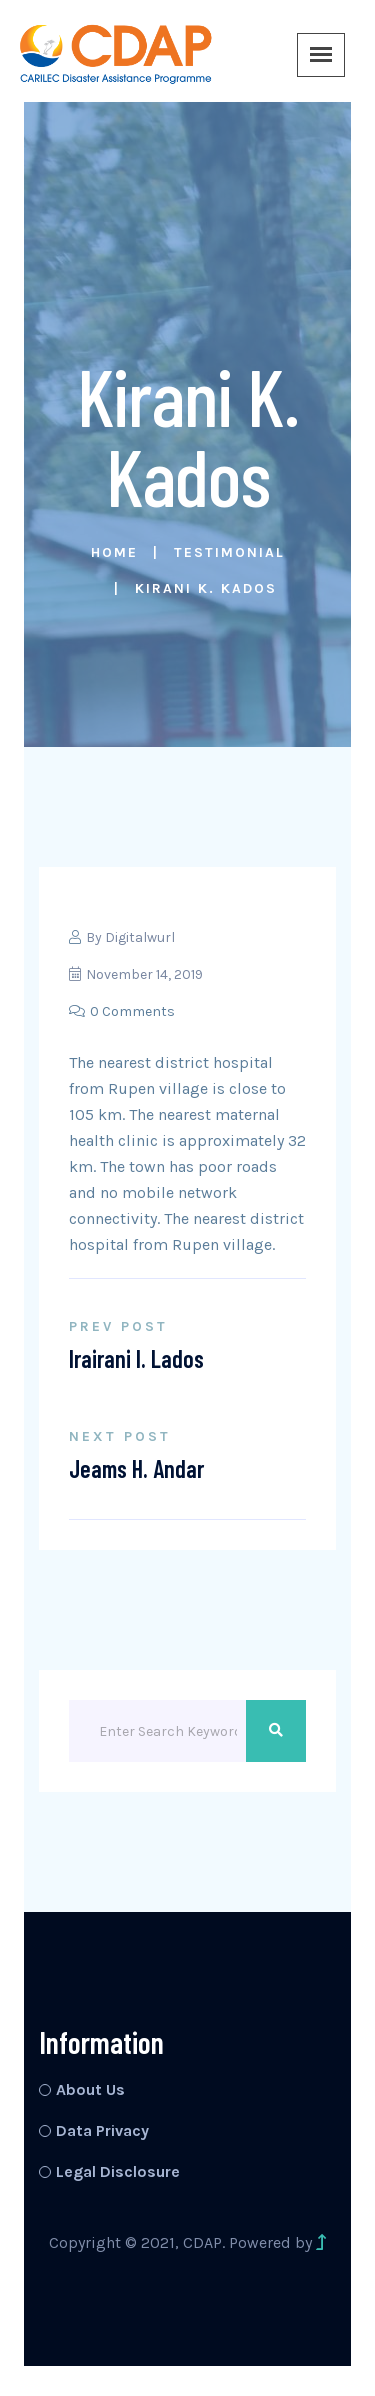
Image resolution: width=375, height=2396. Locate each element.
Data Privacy (102, 2130)
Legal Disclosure (118, 2171)
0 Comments (122, 1011)
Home (114, 552)
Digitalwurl (140, 937)
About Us (90, 2089)
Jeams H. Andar (136, 1468)
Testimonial (229, 552)
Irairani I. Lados (136, 1358)
